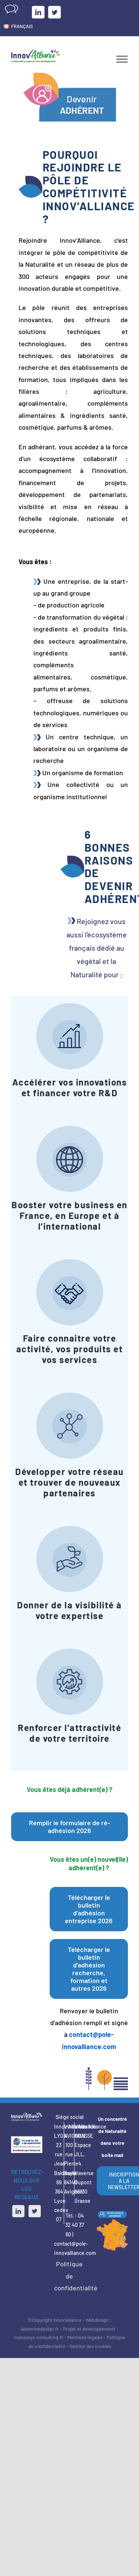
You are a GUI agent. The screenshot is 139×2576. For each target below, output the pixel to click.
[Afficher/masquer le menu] (121, 59)
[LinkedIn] (18, 2211)
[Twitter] (35, 2211)
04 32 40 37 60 (74, 2224)
